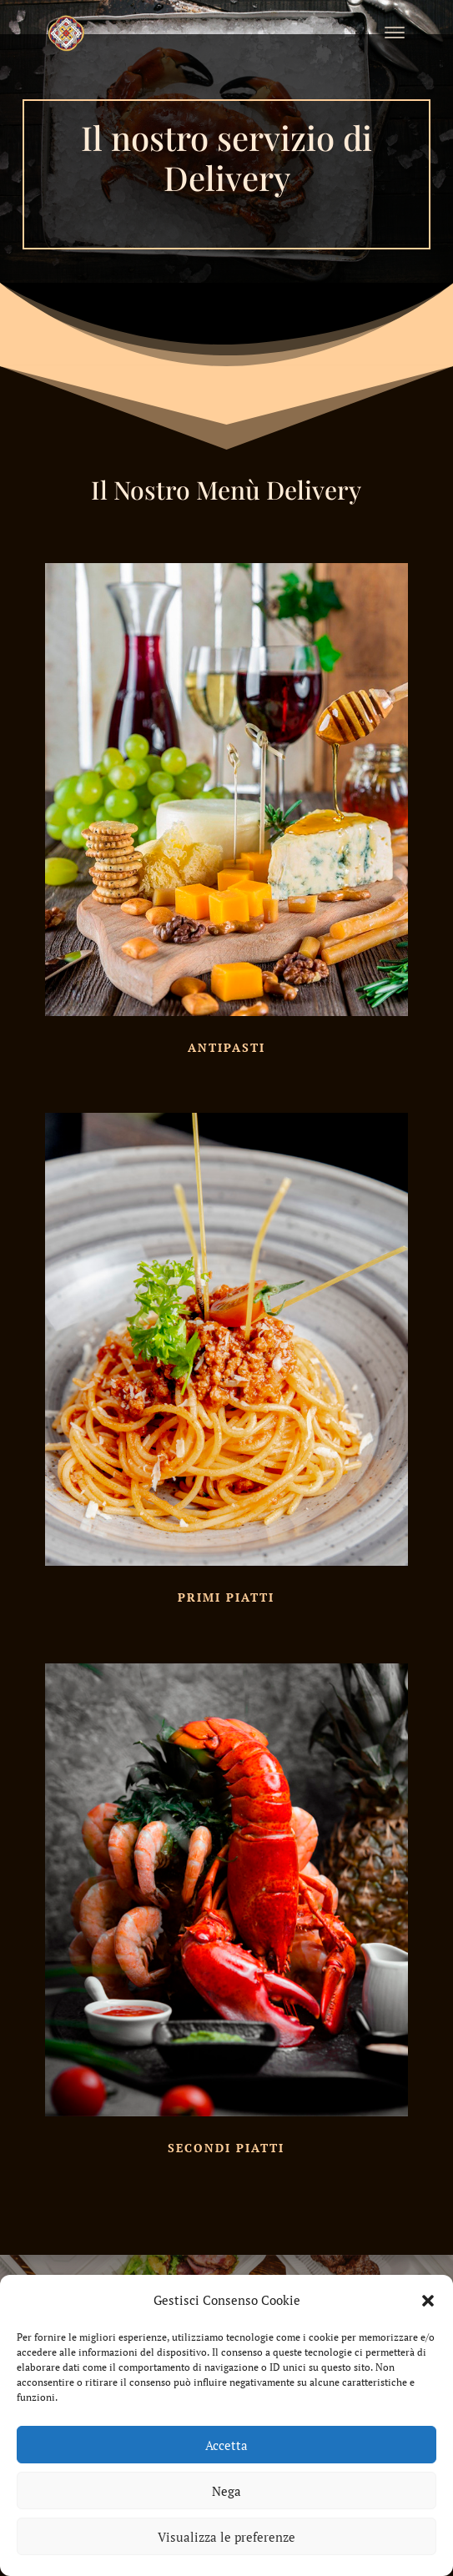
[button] (428, 2300)
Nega (226, 2491)
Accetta (226, 2445)
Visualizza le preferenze (226, 2536)
